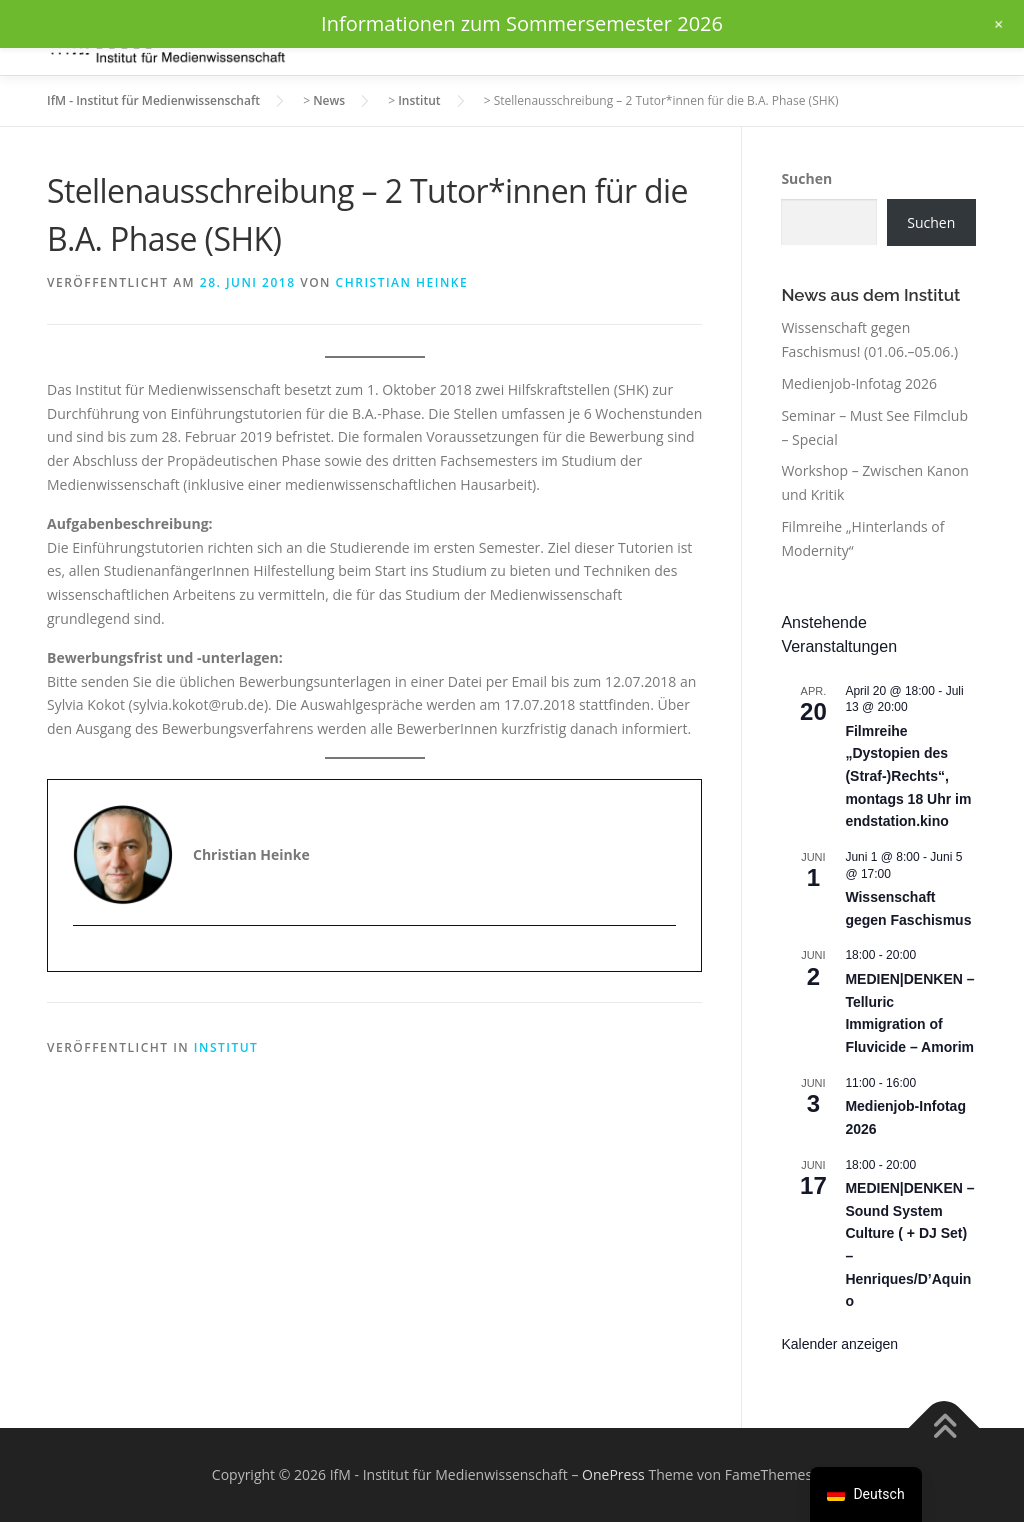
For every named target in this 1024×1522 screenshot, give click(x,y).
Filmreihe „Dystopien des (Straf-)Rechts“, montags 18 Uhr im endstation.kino (908, 776)
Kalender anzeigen (839, 1344)
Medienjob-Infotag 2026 (859, 383)
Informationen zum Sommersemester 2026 (522, 23)
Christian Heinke (402, 282)
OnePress (613, 1474)
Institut (226, 1047)
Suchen (806, 178)
